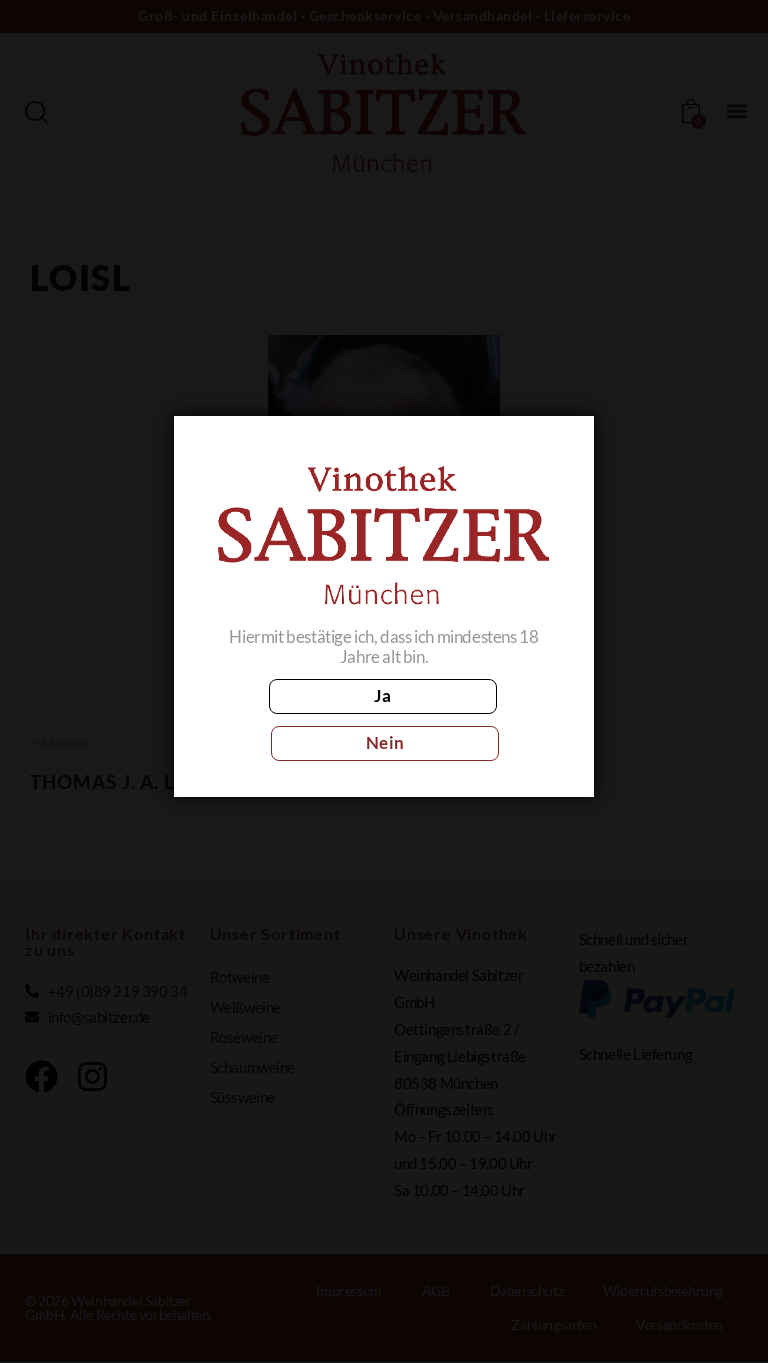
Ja (295, 718)
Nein (472, 718)
